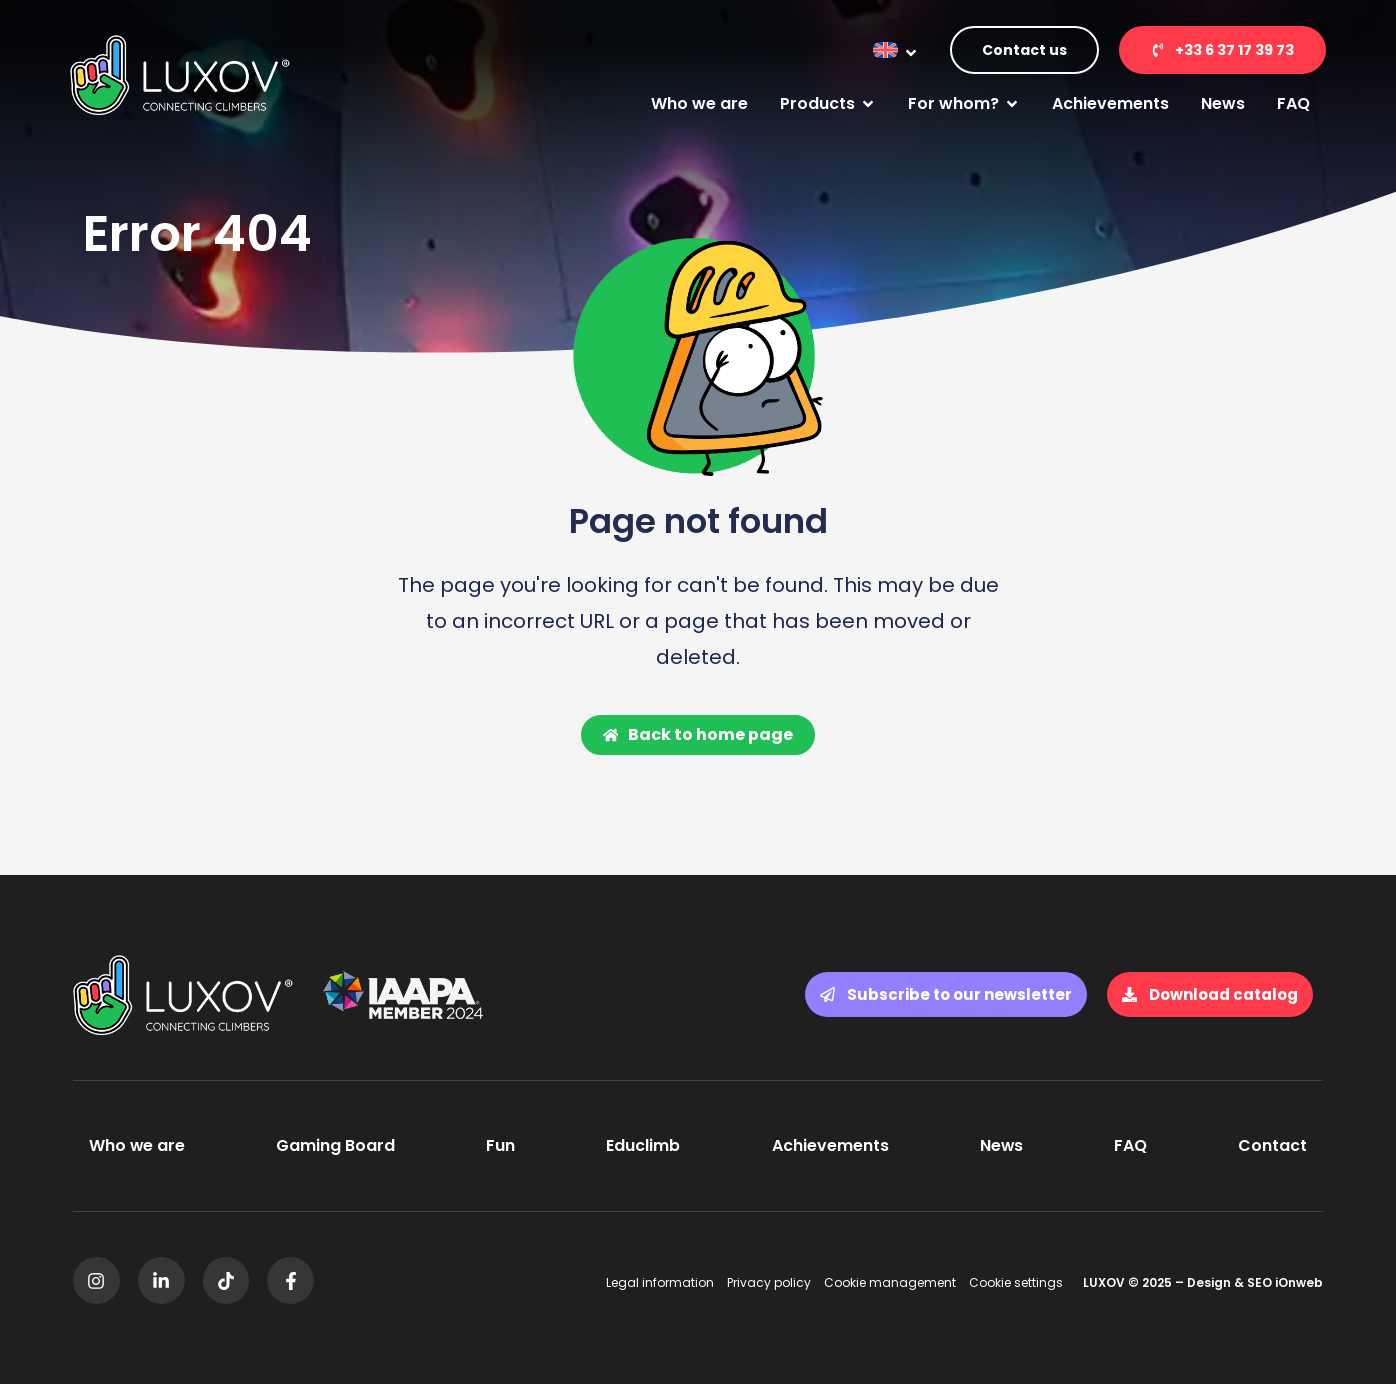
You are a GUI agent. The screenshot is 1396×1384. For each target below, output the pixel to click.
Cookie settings (1016, 1282)
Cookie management (890, 1282)
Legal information (660, 1282)
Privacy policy (769, 1282)
